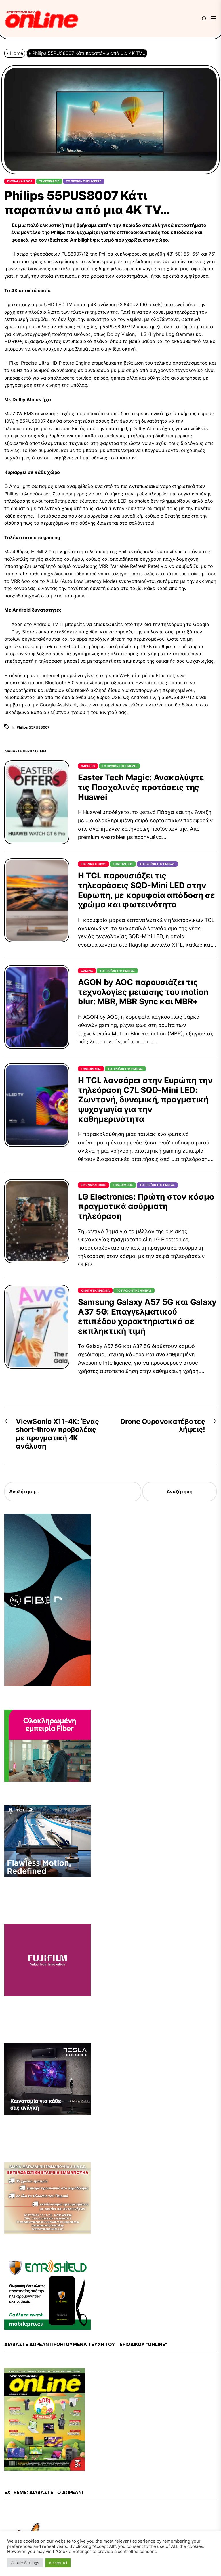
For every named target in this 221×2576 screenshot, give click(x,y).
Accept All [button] (58, 2562)
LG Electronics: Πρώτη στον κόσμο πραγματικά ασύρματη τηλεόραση (146, 1206)
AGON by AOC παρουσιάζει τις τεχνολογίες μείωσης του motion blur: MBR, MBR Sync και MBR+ (143, 991)
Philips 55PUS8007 (33, 727)
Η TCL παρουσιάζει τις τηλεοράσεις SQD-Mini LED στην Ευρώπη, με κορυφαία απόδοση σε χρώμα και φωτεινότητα (146, 890)
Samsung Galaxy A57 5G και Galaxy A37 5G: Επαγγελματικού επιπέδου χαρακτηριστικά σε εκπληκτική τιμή (147, 1316)
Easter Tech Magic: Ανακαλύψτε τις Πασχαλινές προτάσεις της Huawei (141, 787)
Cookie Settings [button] (25, 2562)
